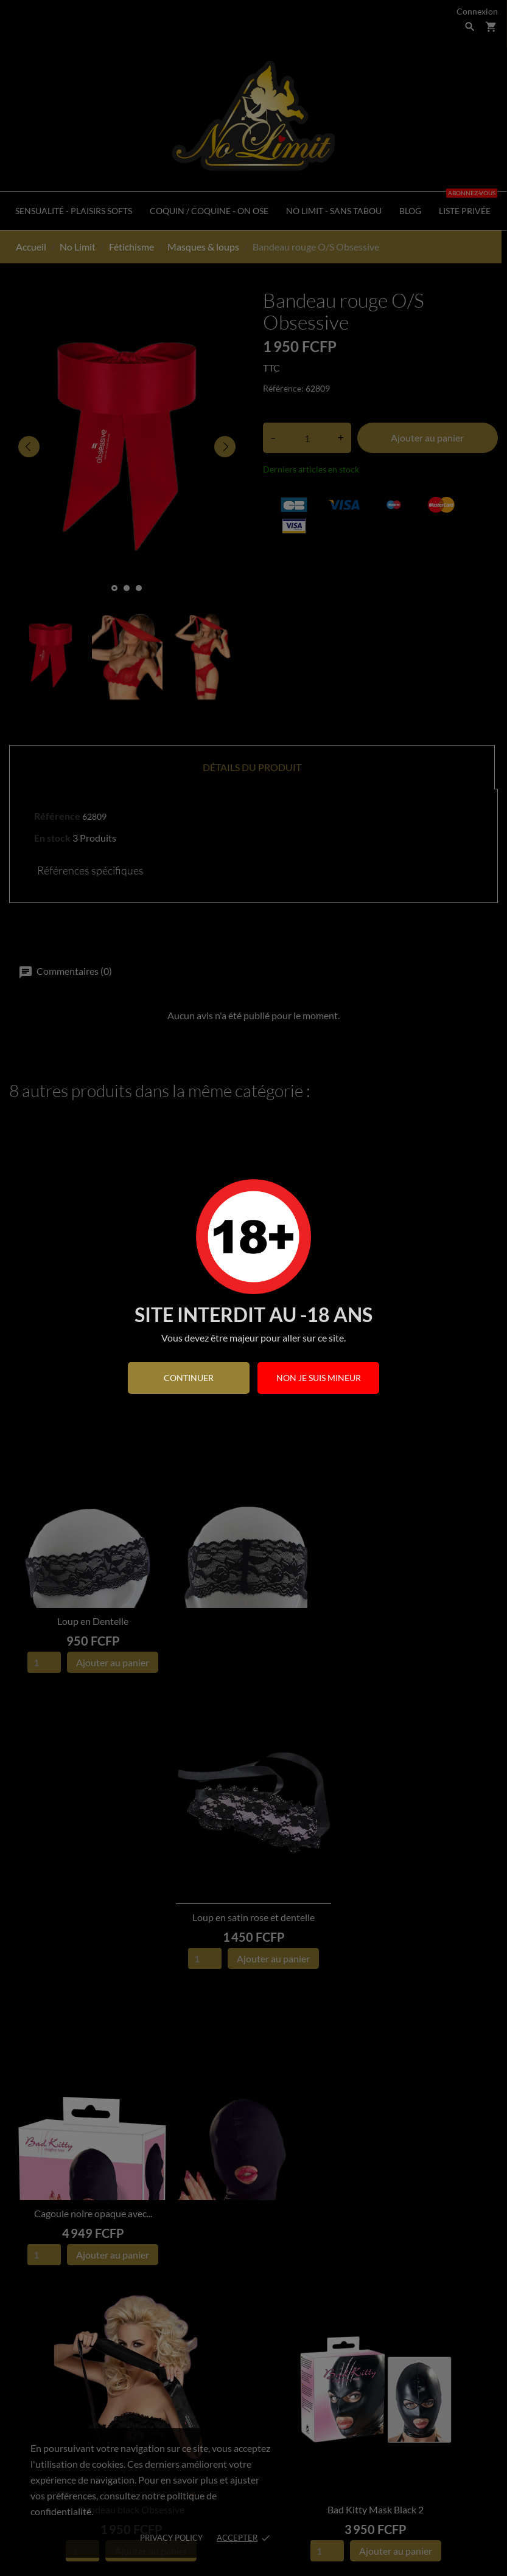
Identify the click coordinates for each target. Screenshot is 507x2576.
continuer (189, 1378)
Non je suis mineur (318, 1378)
